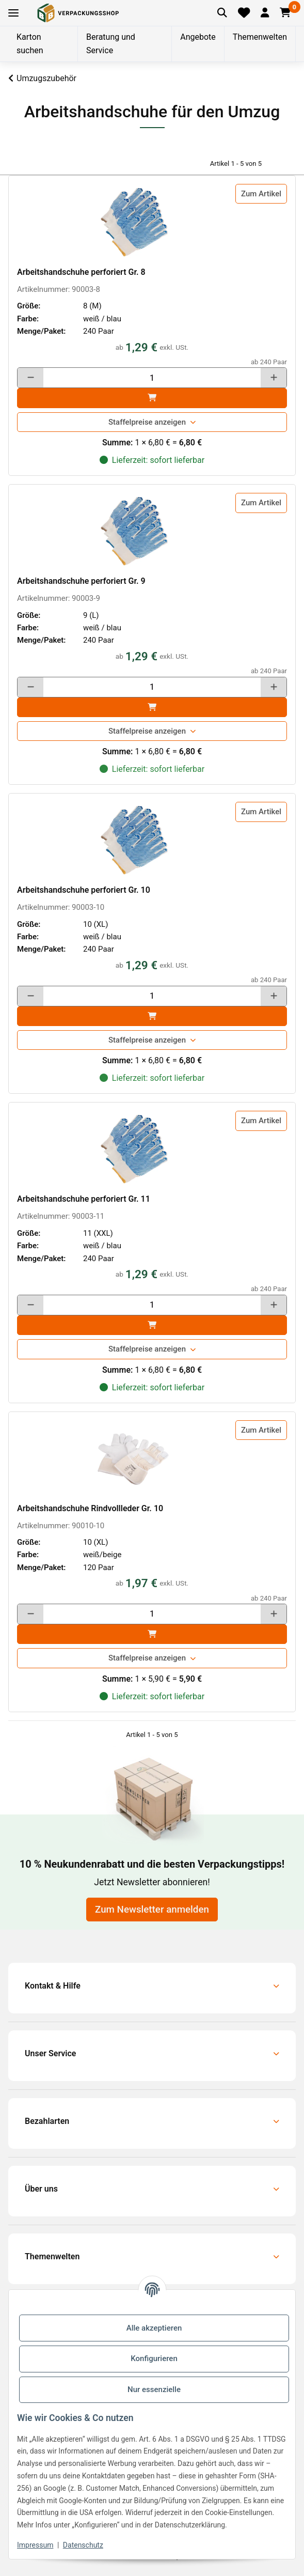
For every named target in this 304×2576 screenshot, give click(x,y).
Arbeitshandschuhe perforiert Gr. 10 (83, 890)
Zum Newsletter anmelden (152, 1909)
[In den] (152, 398)
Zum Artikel (261, 193)
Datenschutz (83, 2545)
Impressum (35, 2545)
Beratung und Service (110, 43)
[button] (264, 13)
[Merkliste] (244, 13)
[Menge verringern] (30, 377)
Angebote (198, 37)
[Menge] (152, 377)
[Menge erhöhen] (273, 377)
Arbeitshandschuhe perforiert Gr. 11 (83, 1199)
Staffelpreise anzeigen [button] (147, 422)
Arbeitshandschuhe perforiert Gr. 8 (81, 272)
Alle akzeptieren (154, 2328)
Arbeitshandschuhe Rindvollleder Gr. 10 (90, 1508)
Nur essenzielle (154, 2389)
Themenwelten (260, 37)
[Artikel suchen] (222, 13)
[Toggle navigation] (13, 13)
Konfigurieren (154, 2358)
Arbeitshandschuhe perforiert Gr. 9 (81, 581)
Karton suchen (30, 43)
